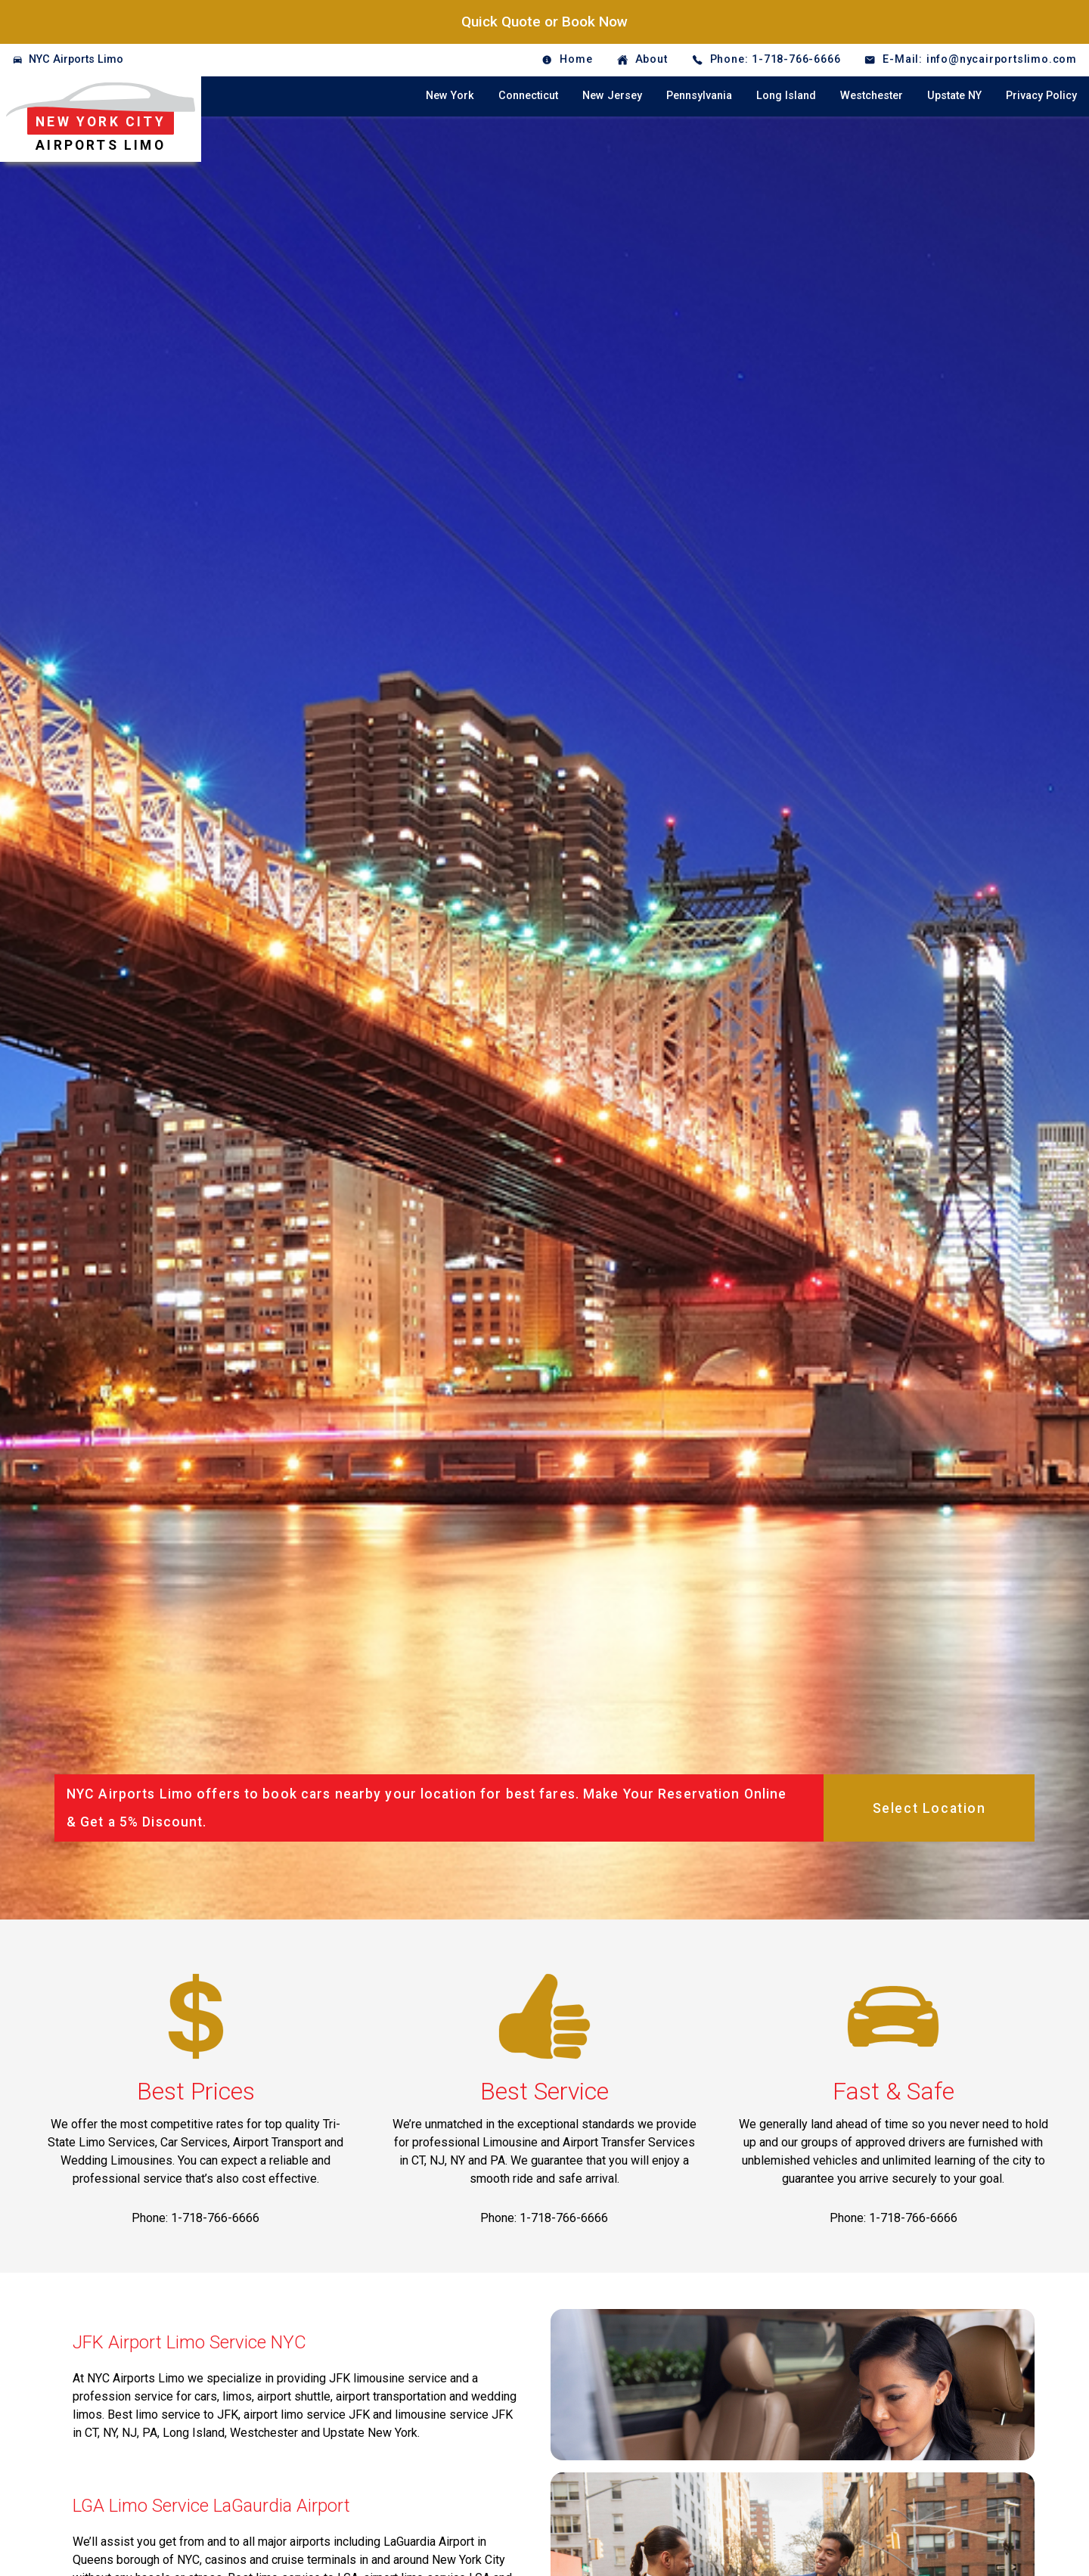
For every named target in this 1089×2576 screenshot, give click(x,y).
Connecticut (528, 95)
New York (450, 95)
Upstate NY (954, 95)
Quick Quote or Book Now (544, 21)
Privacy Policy (1041, 95)
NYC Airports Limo (76, 59)
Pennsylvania (699, 95)
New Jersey (612, 95)
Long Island (786, 95)
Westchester (871, 95)
